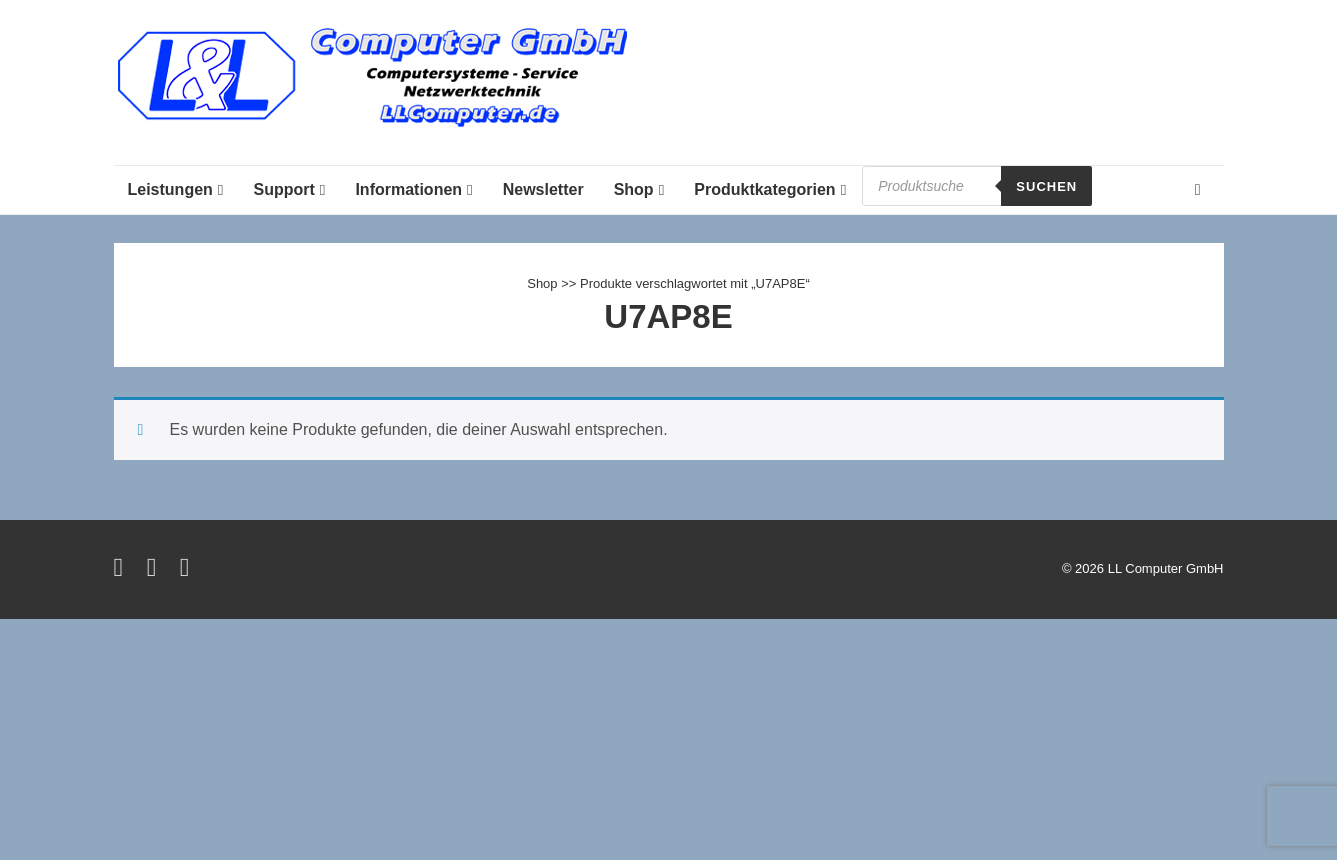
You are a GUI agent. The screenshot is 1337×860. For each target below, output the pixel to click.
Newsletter (543, 189)
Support (283, 189)
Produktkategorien (764, 189)
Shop (634, 189)
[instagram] (187, 571)
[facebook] (156, 571)
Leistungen (170, 189)
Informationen (408, 189)
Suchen (1046, 186)
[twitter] (123, 571)
